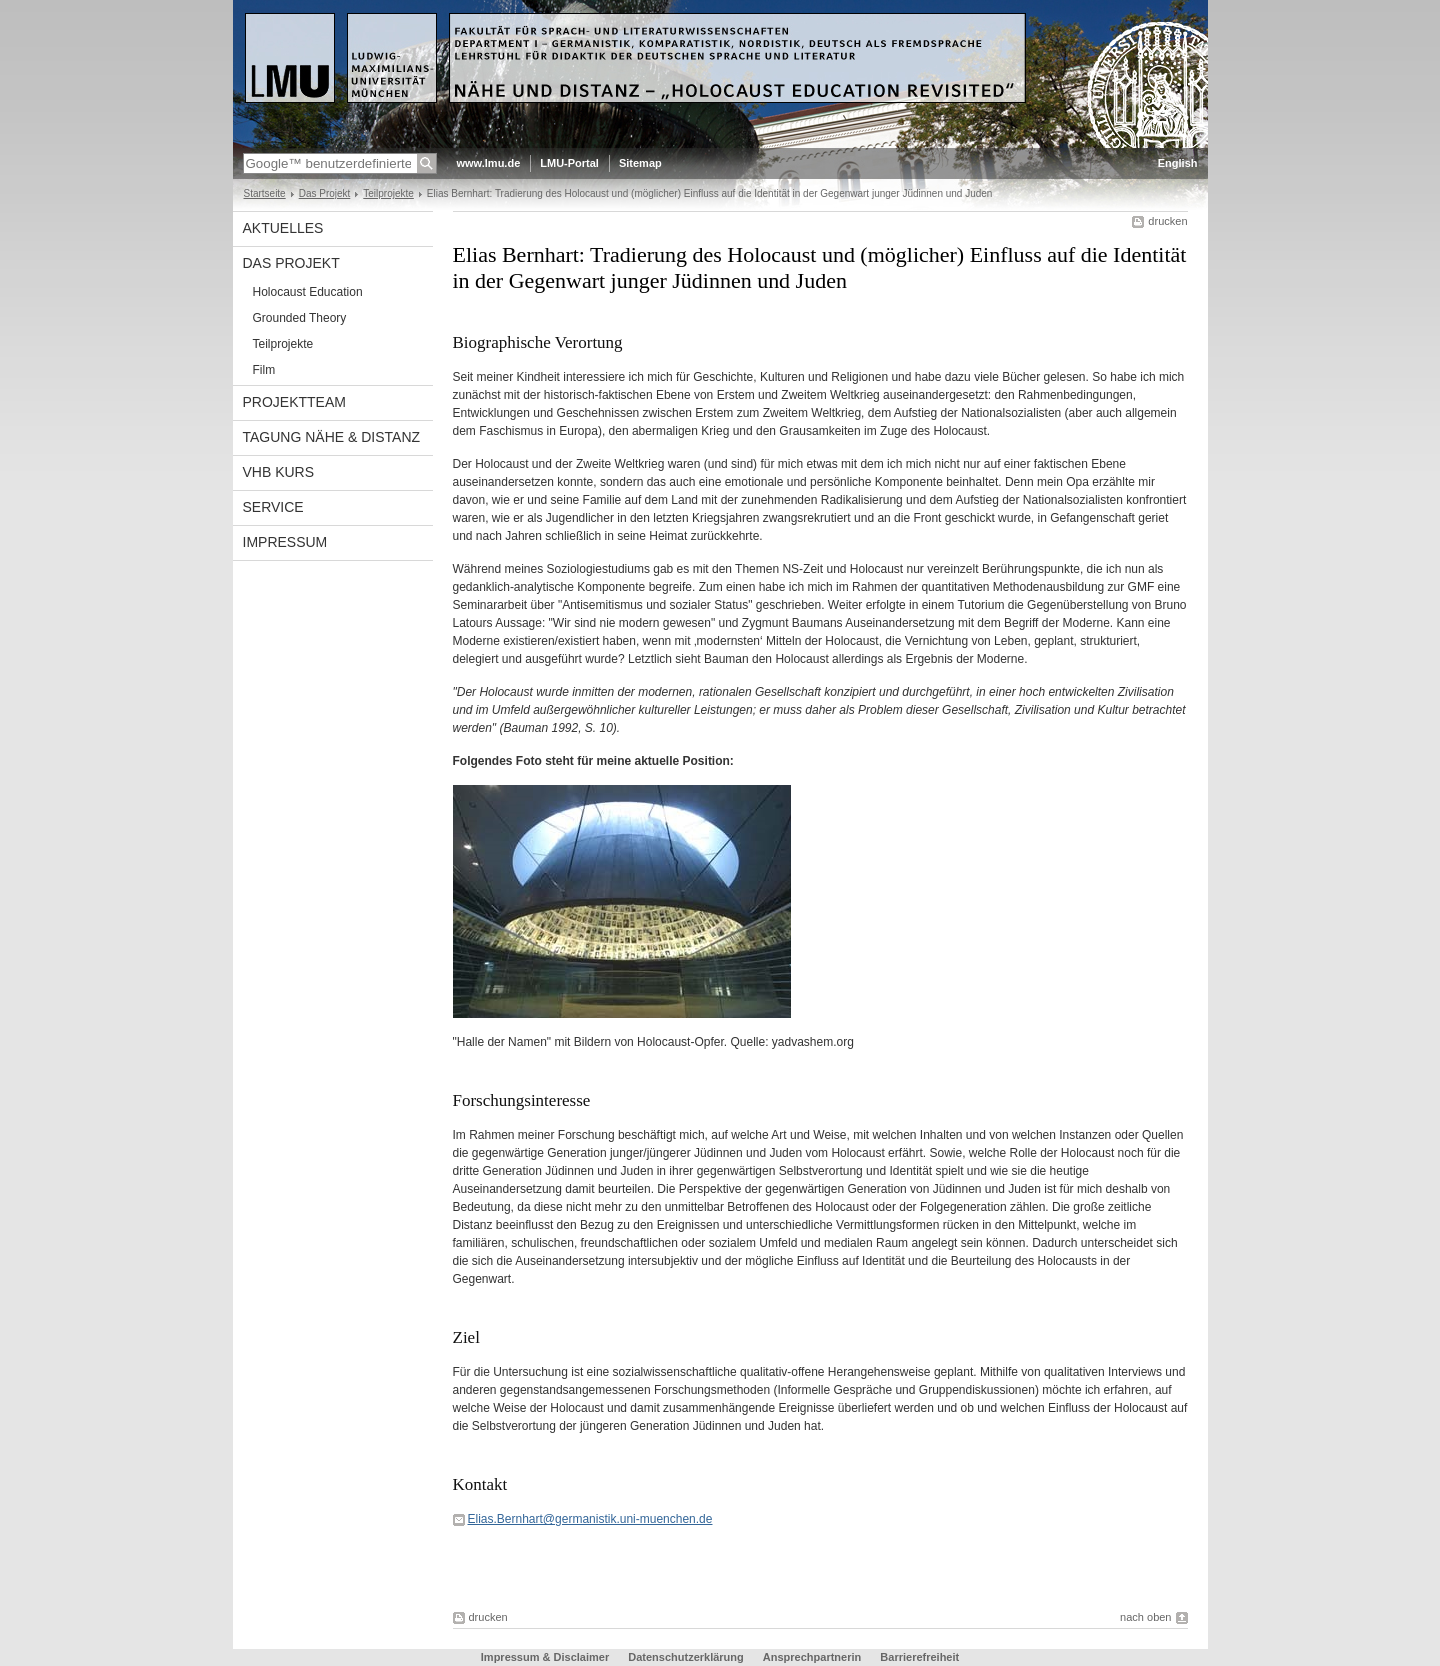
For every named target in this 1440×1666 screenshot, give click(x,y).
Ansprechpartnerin (812, 1657)
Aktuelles (283, 228)
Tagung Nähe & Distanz (332, 437)
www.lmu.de (489, 163)
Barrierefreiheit (919, 1657)
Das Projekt (325, 193)
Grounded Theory (300, 318)
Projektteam (294, 402)
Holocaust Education (308, 292)
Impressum (285, 542)
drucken (1167, 221)
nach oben (1145, 1617)
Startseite (265, 193)
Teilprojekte (388, 193)
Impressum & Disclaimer (545, 1657)
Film (264, 370)
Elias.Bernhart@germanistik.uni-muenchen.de (590, 1519)
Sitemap (640, 163)
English (1178, 163)
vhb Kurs (279, 472)
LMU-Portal (569, 163)
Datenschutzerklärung (686, 1657)
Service (273, 507)
